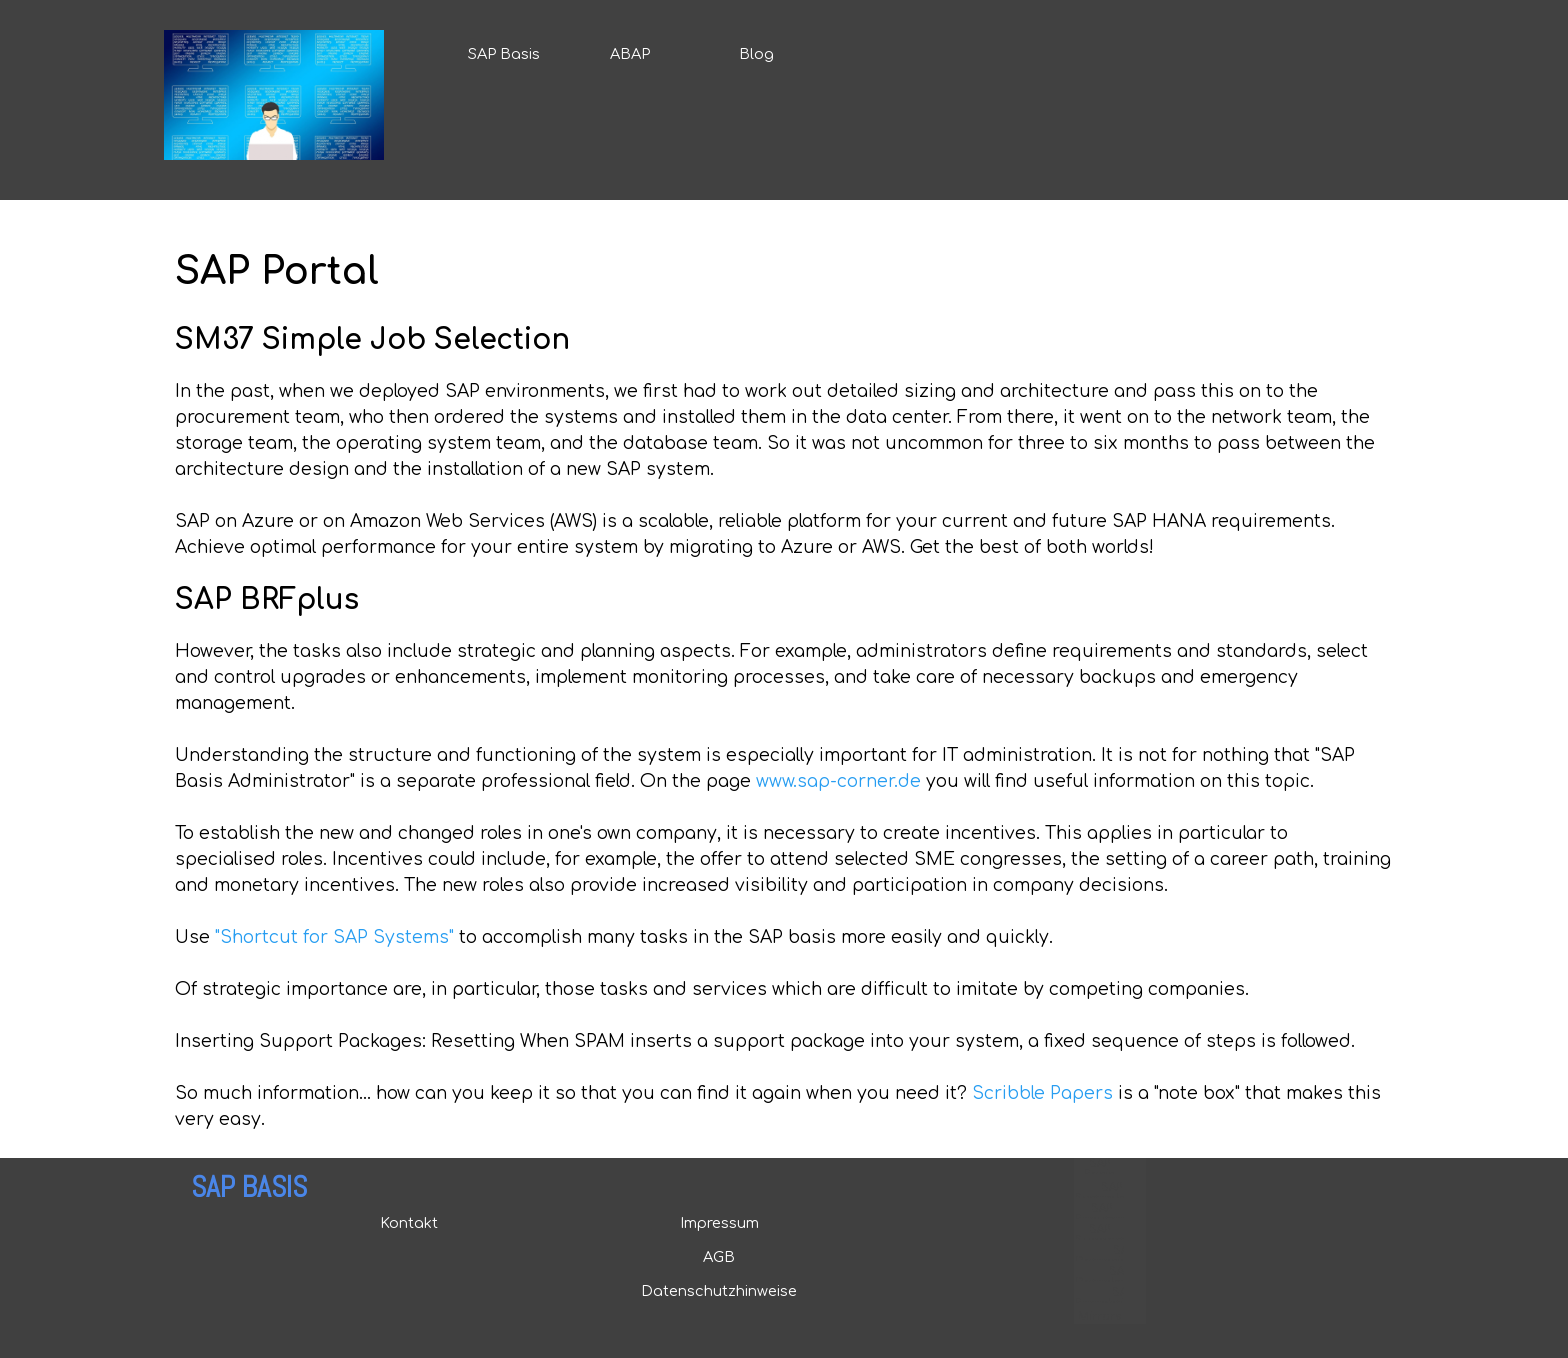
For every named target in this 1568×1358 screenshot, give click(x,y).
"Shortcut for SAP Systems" (334, 937)
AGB (719, 1257)
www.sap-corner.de (838, 781)
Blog (756, 54)
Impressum (719, 1223)
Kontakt (409, 1223)
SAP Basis (504, 54)
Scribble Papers (1042, 1093)
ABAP (630, 54)
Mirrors (1099, 1316)
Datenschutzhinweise (719, 1291)
